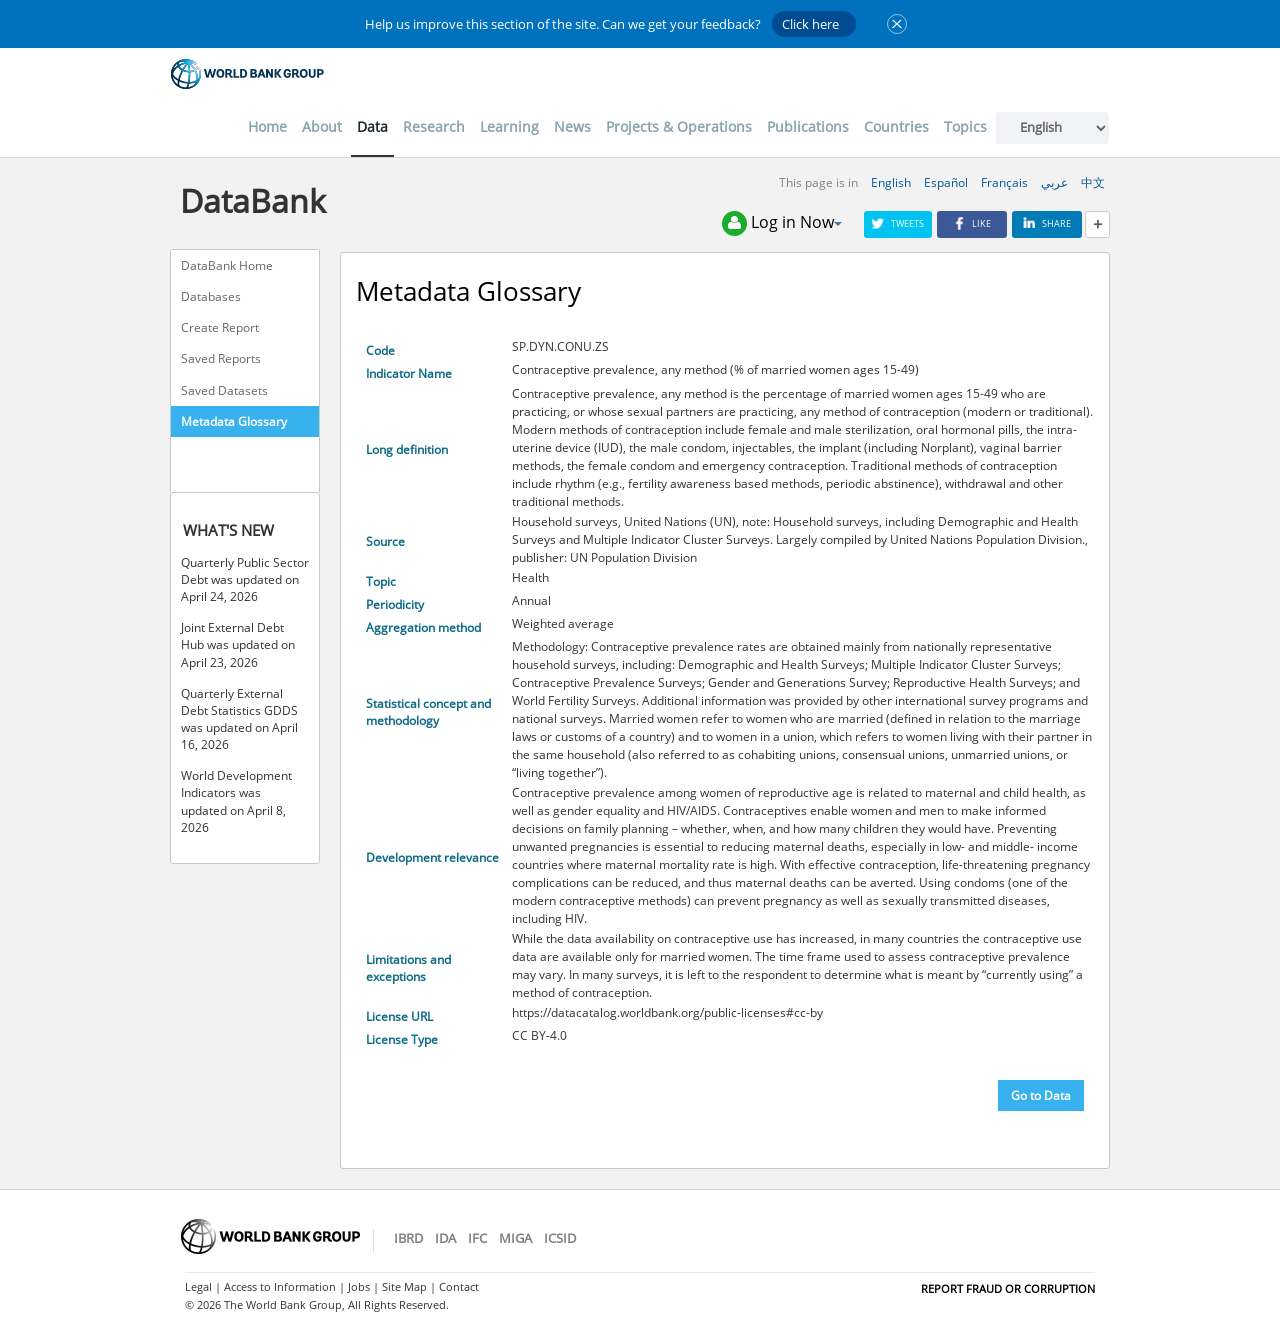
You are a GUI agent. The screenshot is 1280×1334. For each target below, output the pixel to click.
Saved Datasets (224, 390)
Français (1004, 182)
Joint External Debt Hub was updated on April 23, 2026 (238, 644)
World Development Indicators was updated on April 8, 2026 (236, 801)
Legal (198, 1286)
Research (434, 126)
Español (946, 182)
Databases (211, 296)
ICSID (560, 1238)
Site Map (404, 1286)
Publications (808, 126)
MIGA (515, 1238)
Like (972, 223)
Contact (459, 1286)
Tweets (898, 223)
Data (372, 126)
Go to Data (1041, 1095)
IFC (477, 1238)
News (572, 126)
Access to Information (280, 1286)
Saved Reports (221, 358)
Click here (810, 24)
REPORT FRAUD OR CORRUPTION (1008, 1288)
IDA (445, 1238)
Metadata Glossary (234, 421)
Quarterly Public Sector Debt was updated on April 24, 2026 (245, 579)
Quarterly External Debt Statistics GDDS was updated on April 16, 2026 (239, 719)
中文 (1093, 182)
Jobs (359, 1286)
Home (267, 126)
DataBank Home (227, 265)
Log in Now (782, 223)
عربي (1054, 182)
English (891, 182)
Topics (965, 126)
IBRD (408, 1238)
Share (1047, 223)
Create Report (220, 327)
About (322, 126)
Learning (509, 126)
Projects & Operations (679, 126)
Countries (896, 126)
